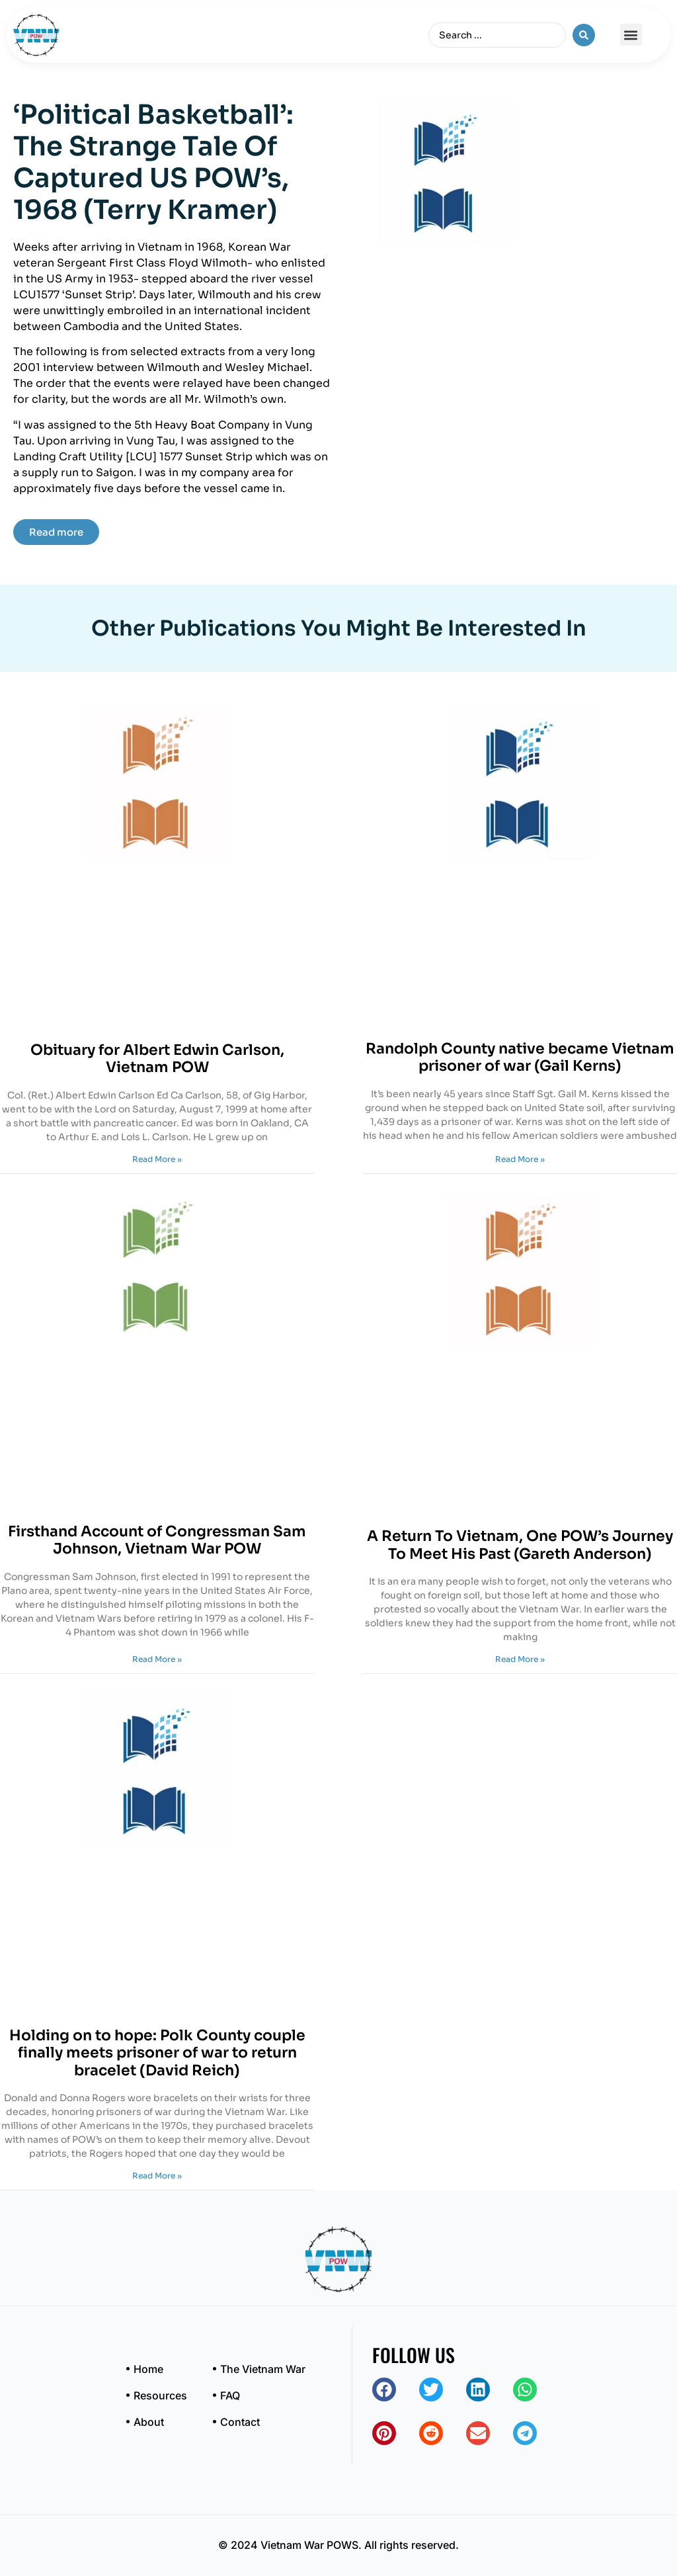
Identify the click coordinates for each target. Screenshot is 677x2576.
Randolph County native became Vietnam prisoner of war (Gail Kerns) (520, 1057)
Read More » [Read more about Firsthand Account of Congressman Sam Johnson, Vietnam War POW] (157, 1659)
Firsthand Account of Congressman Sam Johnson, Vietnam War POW (157, 1540)
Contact (240, 2422)
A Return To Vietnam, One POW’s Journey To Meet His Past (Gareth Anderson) (520, 1544)
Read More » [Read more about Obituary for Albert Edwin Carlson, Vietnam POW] (157, 1159)
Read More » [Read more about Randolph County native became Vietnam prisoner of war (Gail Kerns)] (520, 1159)
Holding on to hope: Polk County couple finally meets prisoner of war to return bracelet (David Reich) (157, 2052)
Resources (160, 2395)
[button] (631, 35)
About (149, 2422)
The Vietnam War (262, 2369)
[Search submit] (584, 35)
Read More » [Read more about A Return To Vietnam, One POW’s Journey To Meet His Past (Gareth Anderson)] (520, 1659)
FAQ (230, 2395)
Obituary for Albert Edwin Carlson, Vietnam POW (157, 1058)
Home (148, 2369)
